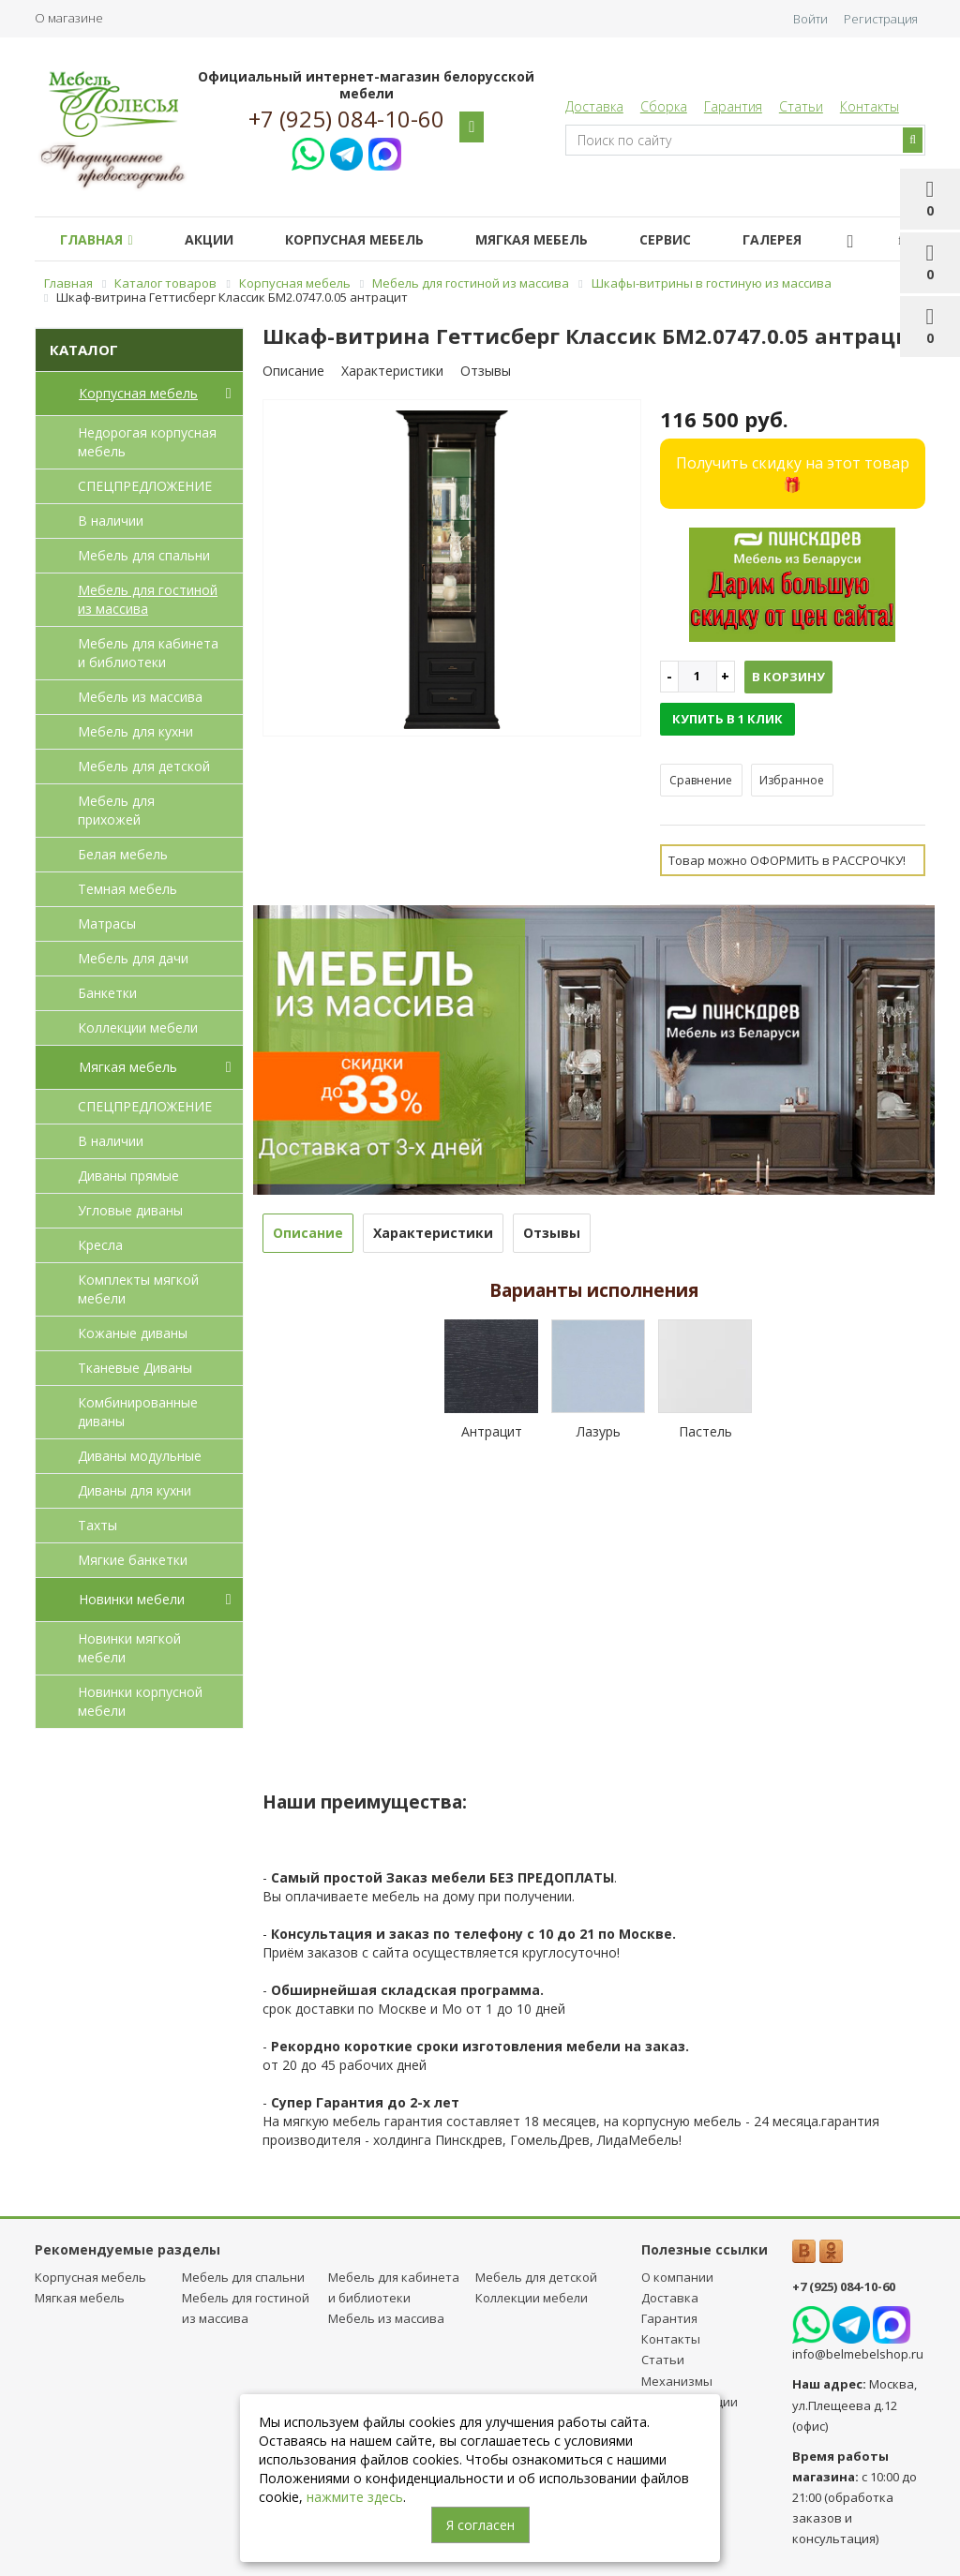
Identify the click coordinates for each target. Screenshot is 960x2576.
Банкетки (107, 993)
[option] (451, 569)
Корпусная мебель (354, 239)
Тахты (97, 1525)
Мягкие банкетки (133, 1560)
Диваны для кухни (134, 1490)
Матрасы (107, 923)
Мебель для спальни (144, 555)
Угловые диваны (130, 1210)
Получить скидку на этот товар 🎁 (792, 474)
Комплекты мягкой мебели (138, 1289)
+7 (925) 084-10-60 (346, 119)
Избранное (791, 780)
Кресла (100, 1245)
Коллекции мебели (138, 1027)
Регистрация (881, 18)
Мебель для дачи (133, 958)
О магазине (69, 17)
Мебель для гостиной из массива (148, 599)
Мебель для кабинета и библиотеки (148, 652)
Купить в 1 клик (727, 718)
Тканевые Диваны (135, 1368)
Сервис (665, 239)
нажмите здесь (355, 2497)
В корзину (788, 676)
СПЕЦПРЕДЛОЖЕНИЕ (145, 486)
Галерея (772, 239)
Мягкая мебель (531, 239)
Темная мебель (127, 889)
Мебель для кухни (135, 731)
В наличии (110, 520)
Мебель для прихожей (116, 810)
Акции (209, 239)
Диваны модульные (140, 1456)
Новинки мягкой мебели (129, 1648)
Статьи (801, 106)
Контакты (869, 106)
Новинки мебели (159, 1599)
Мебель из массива (140, 697)
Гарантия (733, 106)
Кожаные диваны (133, 1333)
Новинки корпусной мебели (140, 1701)
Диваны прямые (128, 1175)
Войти (810, 18)
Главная (96, 239)
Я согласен (480, 2525)
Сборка (663, 106)
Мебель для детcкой (144, 766)
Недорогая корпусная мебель (147, 442)
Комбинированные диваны (138, 1411)
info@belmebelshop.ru (857, 2353)
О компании (677, 2277)
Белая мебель (123, 854)
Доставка (594, 106)
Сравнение (700, 780)
